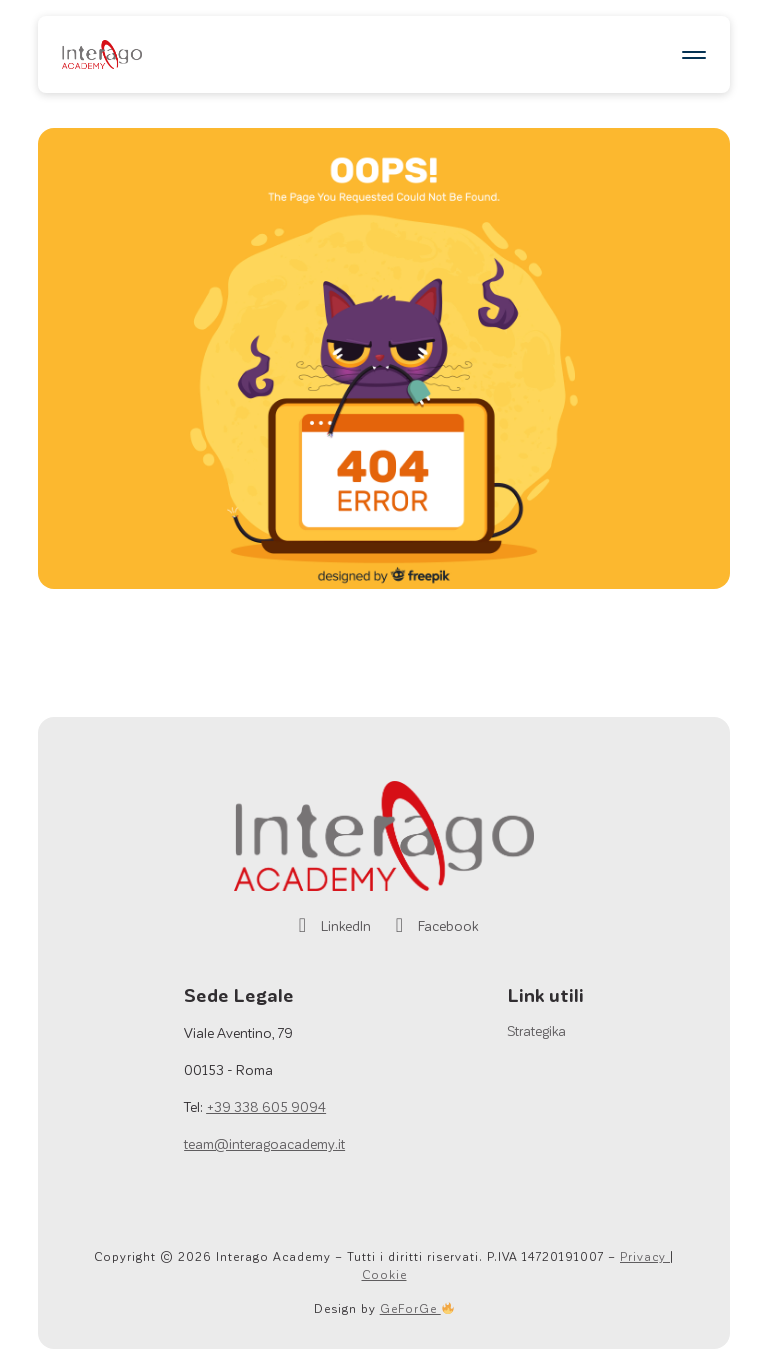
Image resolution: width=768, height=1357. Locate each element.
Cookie (384, 1274)
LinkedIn (330, 925)
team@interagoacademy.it (264, 1143)
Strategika (536, 1030)
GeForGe (417, 1308)
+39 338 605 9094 (266, 1106)
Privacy (645, 1256)
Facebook (432, 925)
